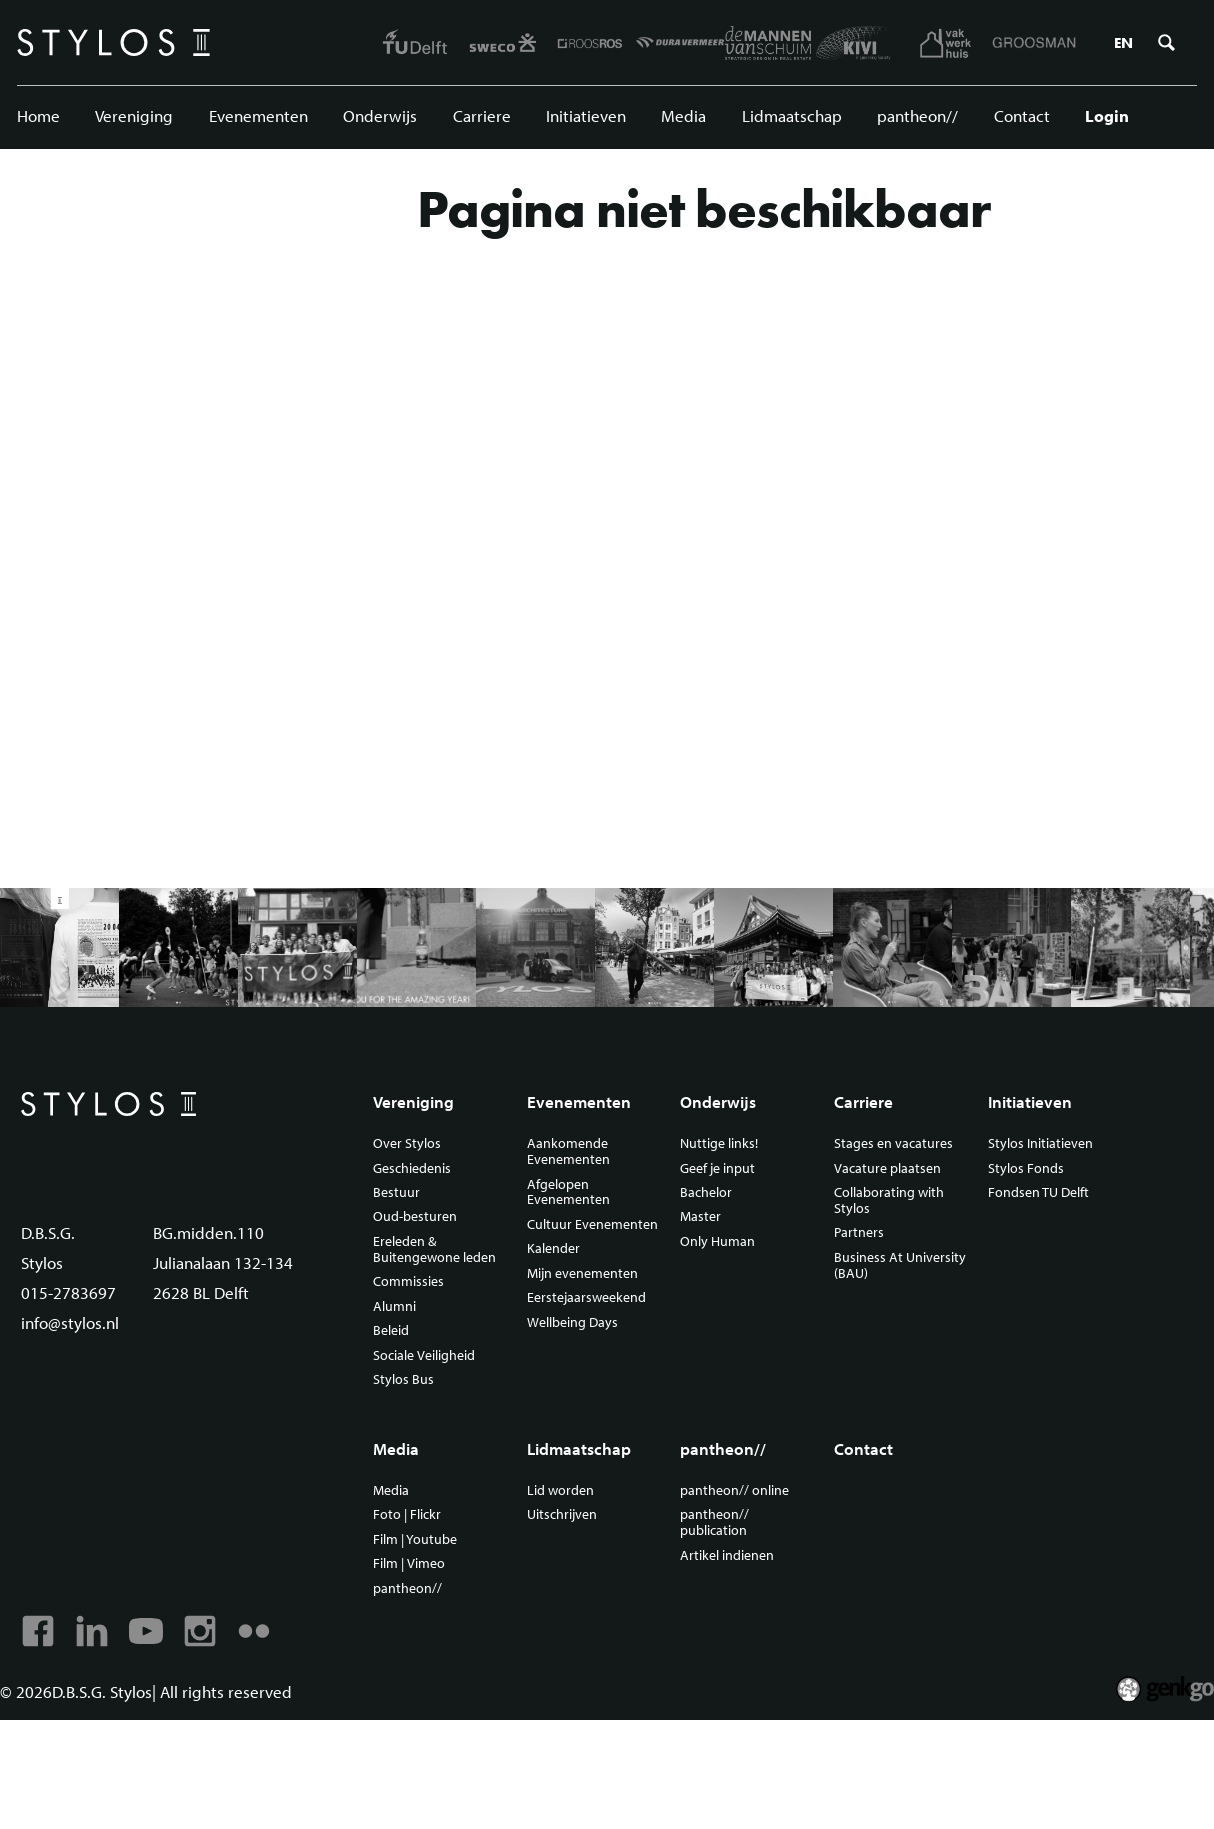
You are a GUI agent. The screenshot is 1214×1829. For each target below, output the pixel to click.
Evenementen (258, 115)
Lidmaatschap (792, 115)
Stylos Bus (403, 1380)
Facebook (38, 1631)
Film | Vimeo (409, 1564)
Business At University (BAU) (900, 1266)
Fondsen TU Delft (1038, 1193)
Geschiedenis (412, 1169)
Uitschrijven (562, 1515)
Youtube (146, 1631)
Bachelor (706, 1193)
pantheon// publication (714, 1523)
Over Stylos (407, 1144)
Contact (1022, 115)
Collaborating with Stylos (889, 1201)
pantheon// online (734, 1491)
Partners (859, 1233)
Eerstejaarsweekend (586, 1298)
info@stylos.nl (70, 1322)
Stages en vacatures (893, 1144)
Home (38, 115)
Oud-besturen (415, 1217)
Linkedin (92, 1631)
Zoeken (1166, 43)
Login (1107, 115)
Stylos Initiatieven (1040, 1144)
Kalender (553, 1249)
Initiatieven (586, 115)
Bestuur (396, 1193)
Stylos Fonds (1026, 1169)
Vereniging (134, 115)
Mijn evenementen (582, 1274)
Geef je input (717, 1169)
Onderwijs (380, 115)
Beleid (391, 1331)
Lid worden (560, 1491)
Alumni (394, 1307)
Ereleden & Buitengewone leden (434, 1250)
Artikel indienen (727, 1556)
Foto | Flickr (407, 1515)
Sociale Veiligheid (424, 1356)
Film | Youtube (415, 1540)
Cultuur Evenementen (592, 1225)
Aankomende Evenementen (568, 1152)
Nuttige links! (719, 1144)
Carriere (482, 115)
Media (683, 115)
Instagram (200, 1631)
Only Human (717, 1242)
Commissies (408, 1282)
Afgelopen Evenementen (568, 1193)
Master (700, 1217)
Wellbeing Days (572, 1323)
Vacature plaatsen (887, 1169)
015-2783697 (68, 1292)
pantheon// (917, 115)
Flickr (254, 1631)
